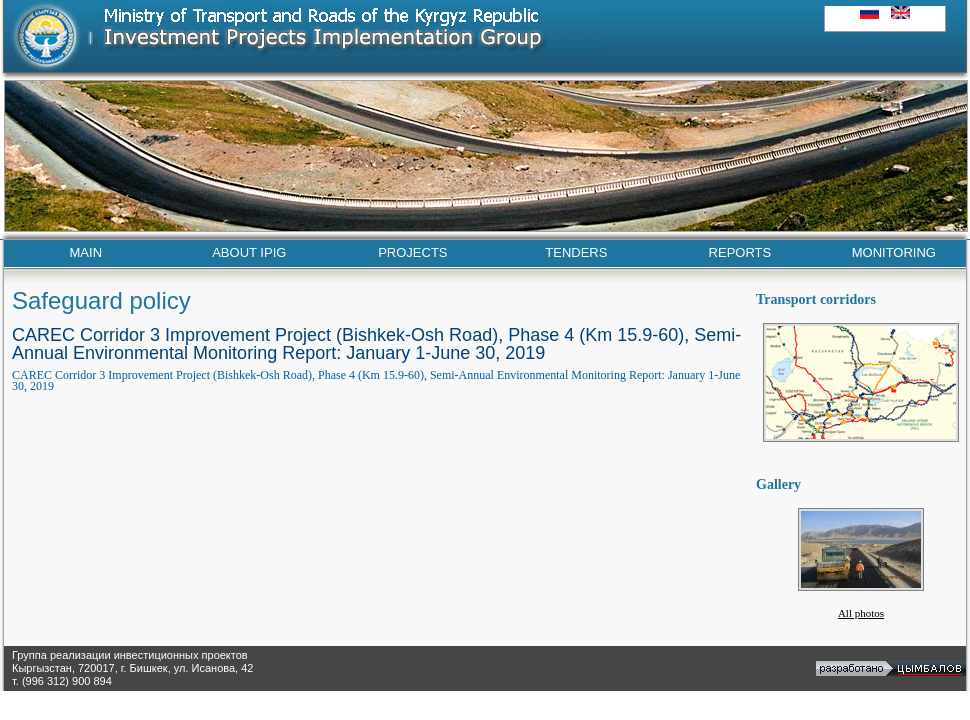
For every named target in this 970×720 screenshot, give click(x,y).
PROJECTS (412, 252)
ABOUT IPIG (249, 252)
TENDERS (576, 252)
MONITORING (894, 252)
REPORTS (740, 252)
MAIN (86, 252)
